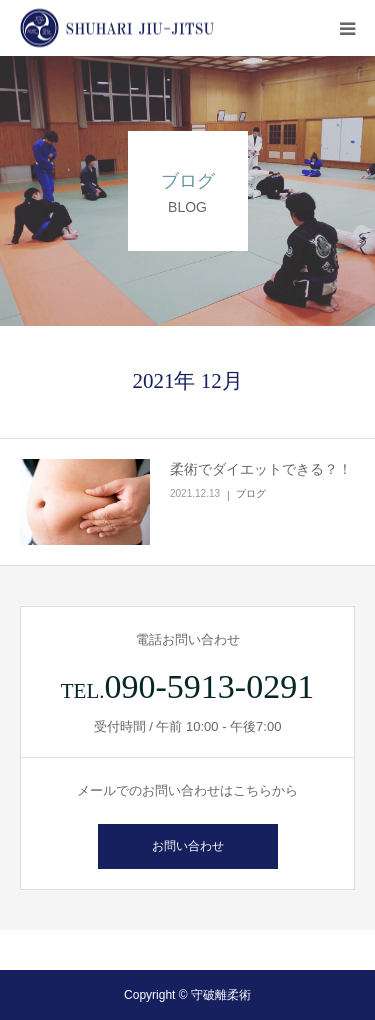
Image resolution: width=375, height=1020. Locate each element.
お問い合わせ (188, 846)
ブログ (251, 493)
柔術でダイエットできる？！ (261, 469)
